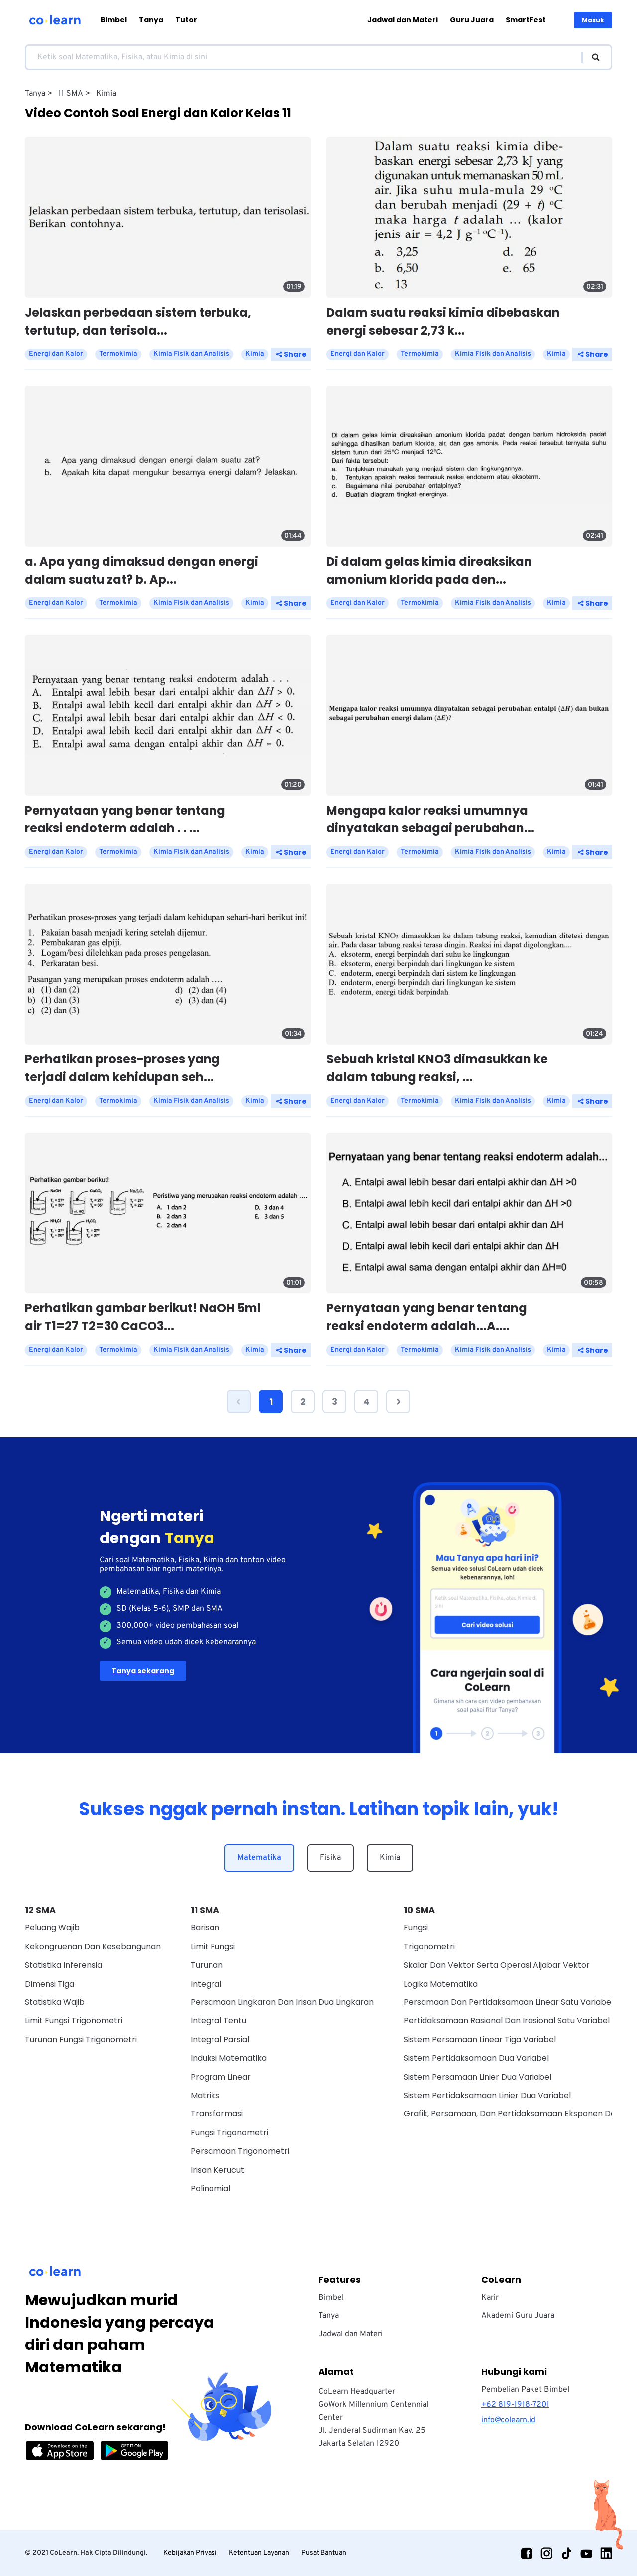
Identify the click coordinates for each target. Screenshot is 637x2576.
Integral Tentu (218, 2020)
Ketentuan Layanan (259, 2553)
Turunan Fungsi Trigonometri (81, 2039)
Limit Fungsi (213, 1946)
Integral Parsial (220, 2039)
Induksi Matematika (229, 2058)
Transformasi (217, 2113)
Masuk (593, 20)
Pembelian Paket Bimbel (525, 2390)
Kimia (390, 1858)
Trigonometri (429, 1946)
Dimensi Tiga (49, 1984)
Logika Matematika (441, 1984)
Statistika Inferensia (63, 1965)
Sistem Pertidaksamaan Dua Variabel (476, 2058)
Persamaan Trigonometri (240, 2151)
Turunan (207, 1965)
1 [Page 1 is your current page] (271, 1401)
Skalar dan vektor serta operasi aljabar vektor (497, 1965)
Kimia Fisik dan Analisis (191, 354)
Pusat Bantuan (323, 2553)
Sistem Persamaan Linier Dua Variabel (477, 2077)
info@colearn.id (508, 2420)
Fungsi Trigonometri (229, 2132)
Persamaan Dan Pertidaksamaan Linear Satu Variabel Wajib (520, 2002)
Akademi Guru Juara (517, 2316)
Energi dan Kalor (56, 354)
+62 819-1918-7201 (515, 2405)
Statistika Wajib (55, 2002)
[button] (239, 1401)
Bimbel (114, 20)
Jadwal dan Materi (402, 20)
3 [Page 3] (334, 1401)
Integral (206, 1984)
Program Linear (221, 2077)
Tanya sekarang (142, 1671)
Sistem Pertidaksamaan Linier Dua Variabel (487, 2095)
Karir (490, 2298)
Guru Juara (472, 20)
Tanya (151, 20)
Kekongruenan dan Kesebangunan (93, 1946)
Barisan (205, 1927)
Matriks (205, 2095)
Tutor (186, 20)
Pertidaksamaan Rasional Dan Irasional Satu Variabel (507, 2020)
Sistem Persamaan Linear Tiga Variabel (480, 2039)
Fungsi (416, 1927)
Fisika (330, 1858)
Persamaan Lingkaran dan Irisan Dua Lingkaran (282, 2002)
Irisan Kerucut (217, 2170)
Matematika (259, 1858)
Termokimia (118, 354)
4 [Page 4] (366, 1401)
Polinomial (210, 2188)
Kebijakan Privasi (190, 2553)
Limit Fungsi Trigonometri (73, 2020)
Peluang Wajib (52, 1927)
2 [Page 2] (303, 1401)
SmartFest (526, 20)
